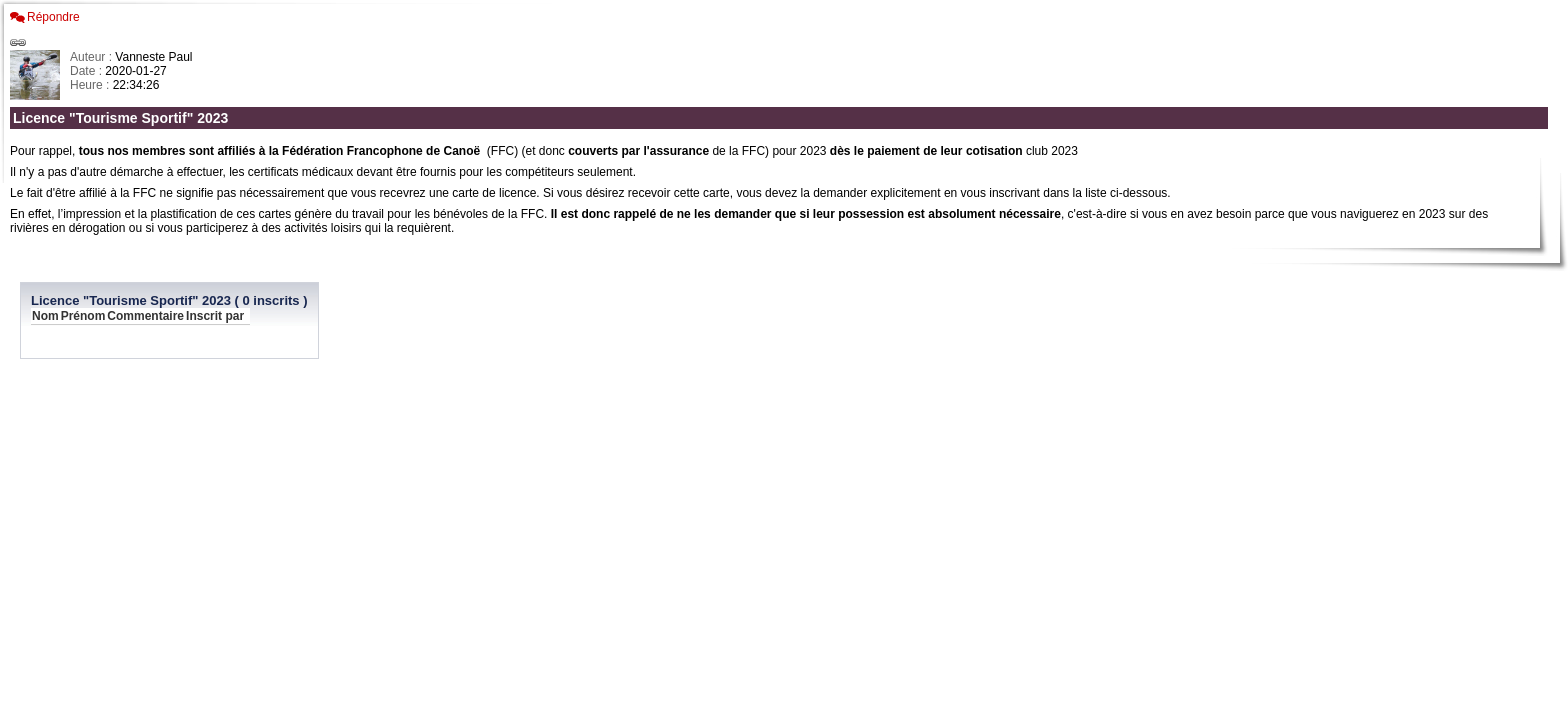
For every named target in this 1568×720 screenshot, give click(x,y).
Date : (87, 71)
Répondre (53, 17)
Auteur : (92, 57)
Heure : (91, 85)
